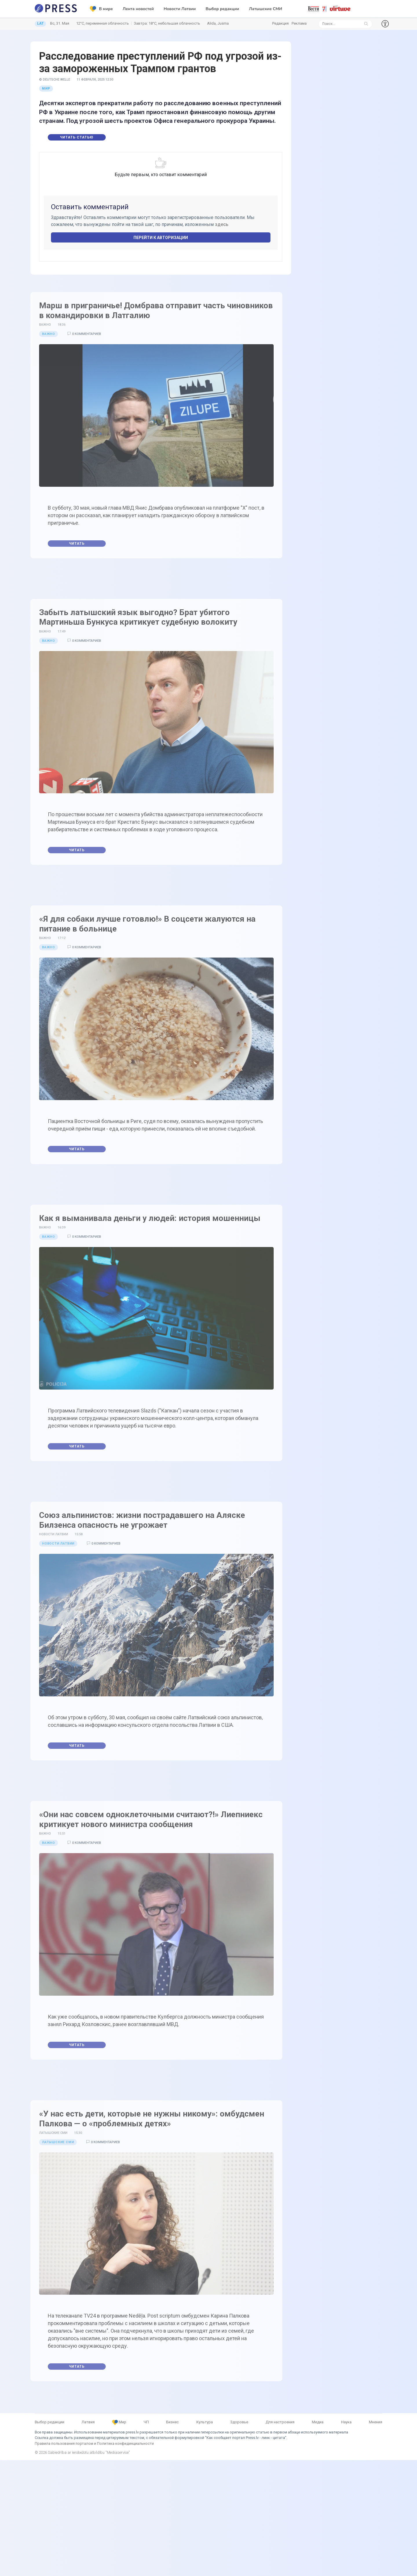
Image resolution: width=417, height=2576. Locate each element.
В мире (101, 9)
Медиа (317, 2422)
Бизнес (172, 2422)
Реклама (299, 23)
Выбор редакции (222, 9)
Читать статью (77, 137)
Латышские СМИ (265, 9)
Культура (204, 2422)
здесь (221, 224)
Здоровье (239, 2422)
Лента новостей (138, 9)
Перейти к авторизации (160, 237)
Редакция (280, 23)
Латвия (88, 2422)
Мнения (375, 2422)
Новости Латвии (180, 9)
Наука (346, 2422)
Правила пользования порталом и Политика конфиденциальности (94, 2443)
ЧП (146, 2422)
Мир (46, 88)
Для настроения (280, 2422)
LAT (40, 23)
